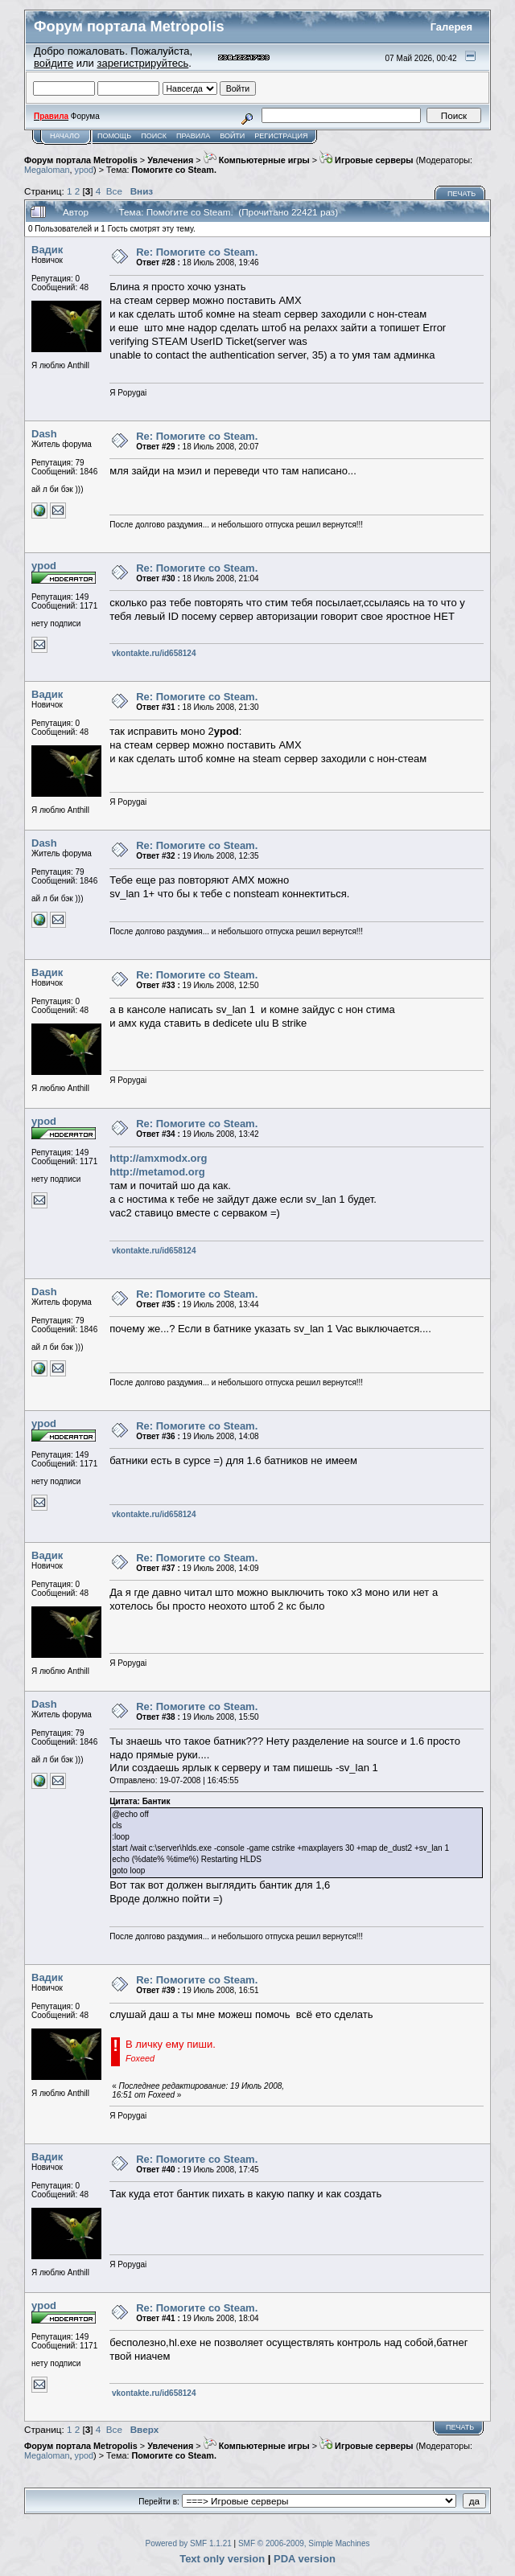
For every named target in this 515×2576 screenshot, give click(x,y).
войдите (53, 63)
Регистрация (280, 136)
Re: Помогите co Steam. (197, 252)
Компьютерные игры (257, 160)
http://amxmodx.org (158, 1158)
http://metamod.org (156, 1172)
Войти (232, 136)
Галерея (452, 27)
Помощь (114, 136)
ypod (84, 169)
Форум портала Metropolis (81, 160)
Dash (44, 434)
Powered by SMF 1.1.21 (189, 2543)
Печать (461, 194)
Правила (193, 136)
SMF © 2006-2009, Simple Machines (304, 2543)
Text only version (222, 2559)
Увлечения (170, 160)
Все (114, 191)
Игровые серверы (366, 160)
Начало (65, 136)
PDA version (305, 2559)
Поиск (154, 136)
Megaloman (47, 169)
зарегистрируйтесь (142, 63)
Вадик (47, 250)
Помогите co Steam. (174, 169)
